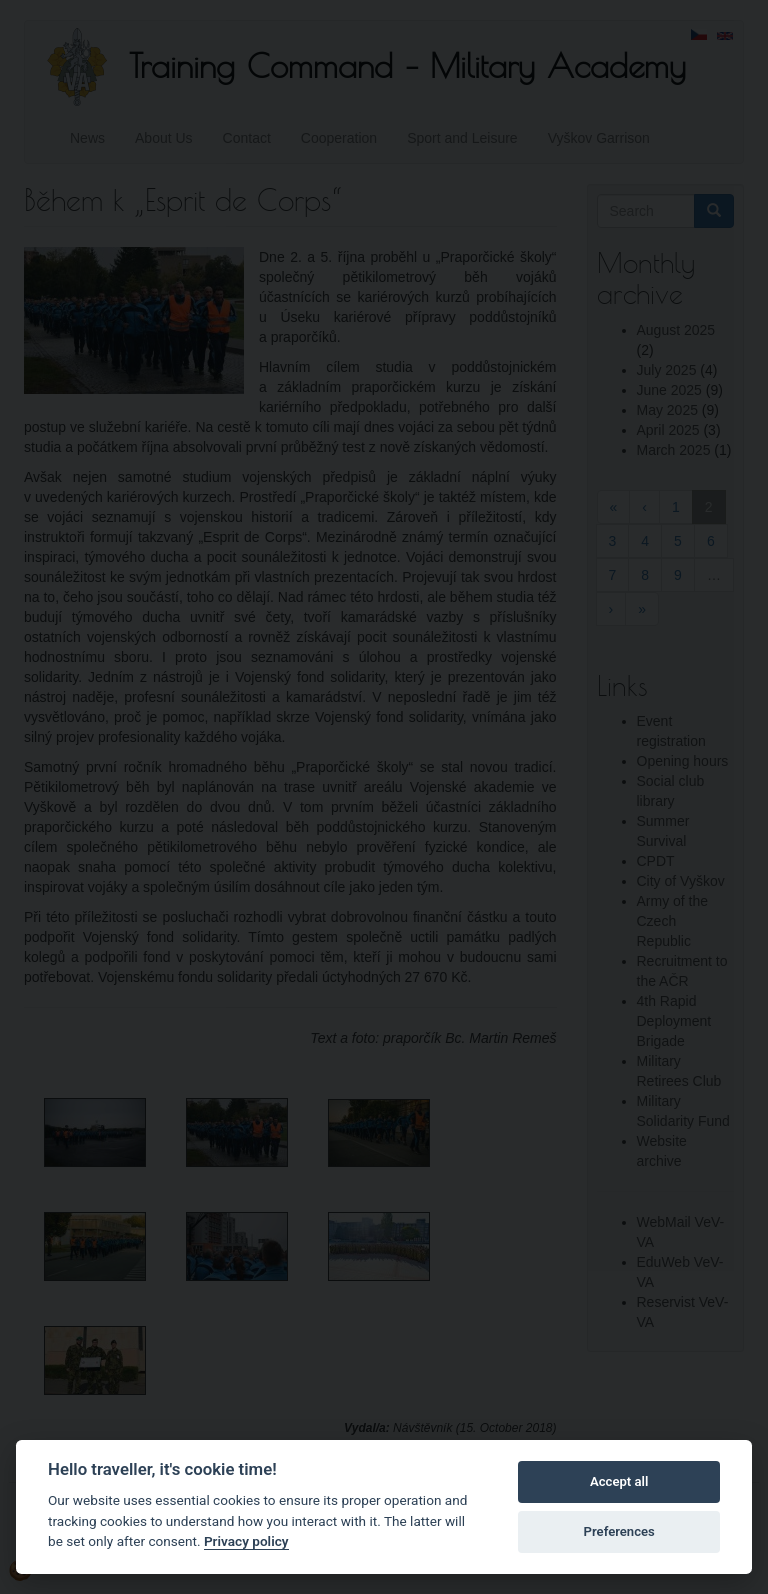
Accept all (619, 1481)
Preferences (619, 1531)
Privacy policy (246, 1541)
